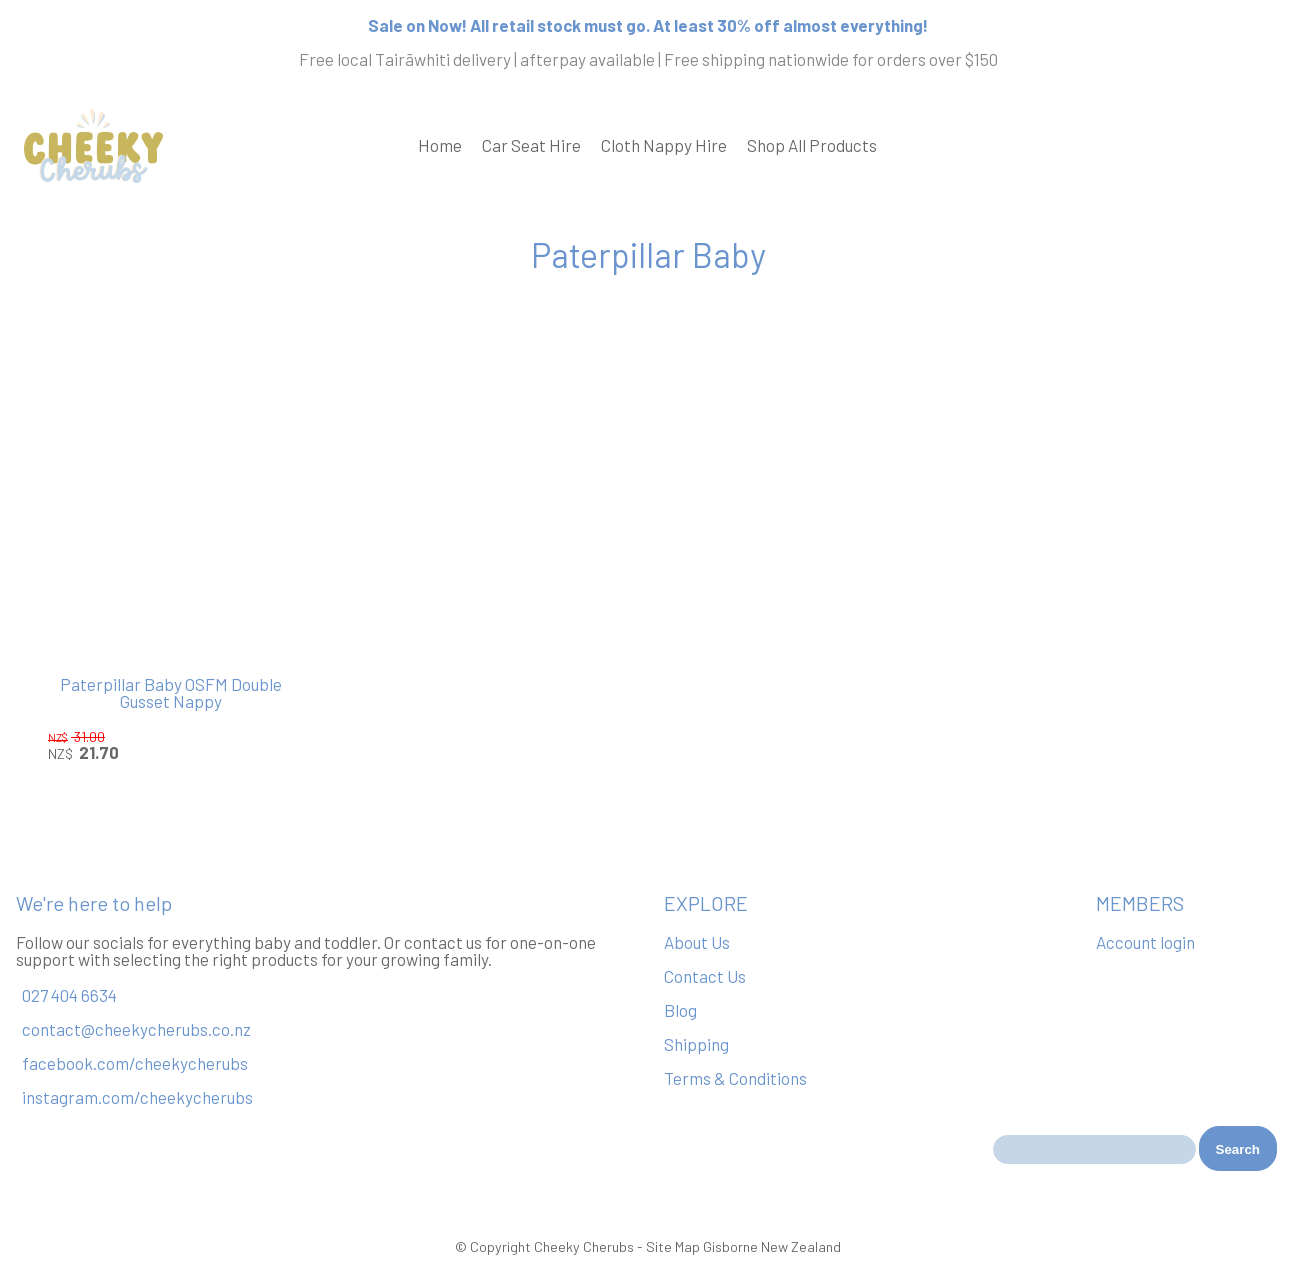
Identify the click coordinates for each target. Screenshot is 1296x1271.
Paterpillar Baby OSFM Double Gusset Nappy (171, 692)
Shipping (696, 1044)
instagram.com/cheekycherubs (137, 1097)
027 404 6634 (69, 995)
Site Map (673, 1246)
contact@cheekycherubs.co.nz (136, 1029)
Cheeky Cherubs (584, 1246)
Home (440, 145)
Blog (680, 1010)
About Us (697, 942)
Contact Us (705, 976)
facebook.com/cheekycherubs (135, 1063)
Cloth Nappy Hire (664, 145)
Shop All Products (812, 145)
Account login (1145, 942)
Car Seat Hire (531, 145)
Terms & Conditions (735, 1078)
